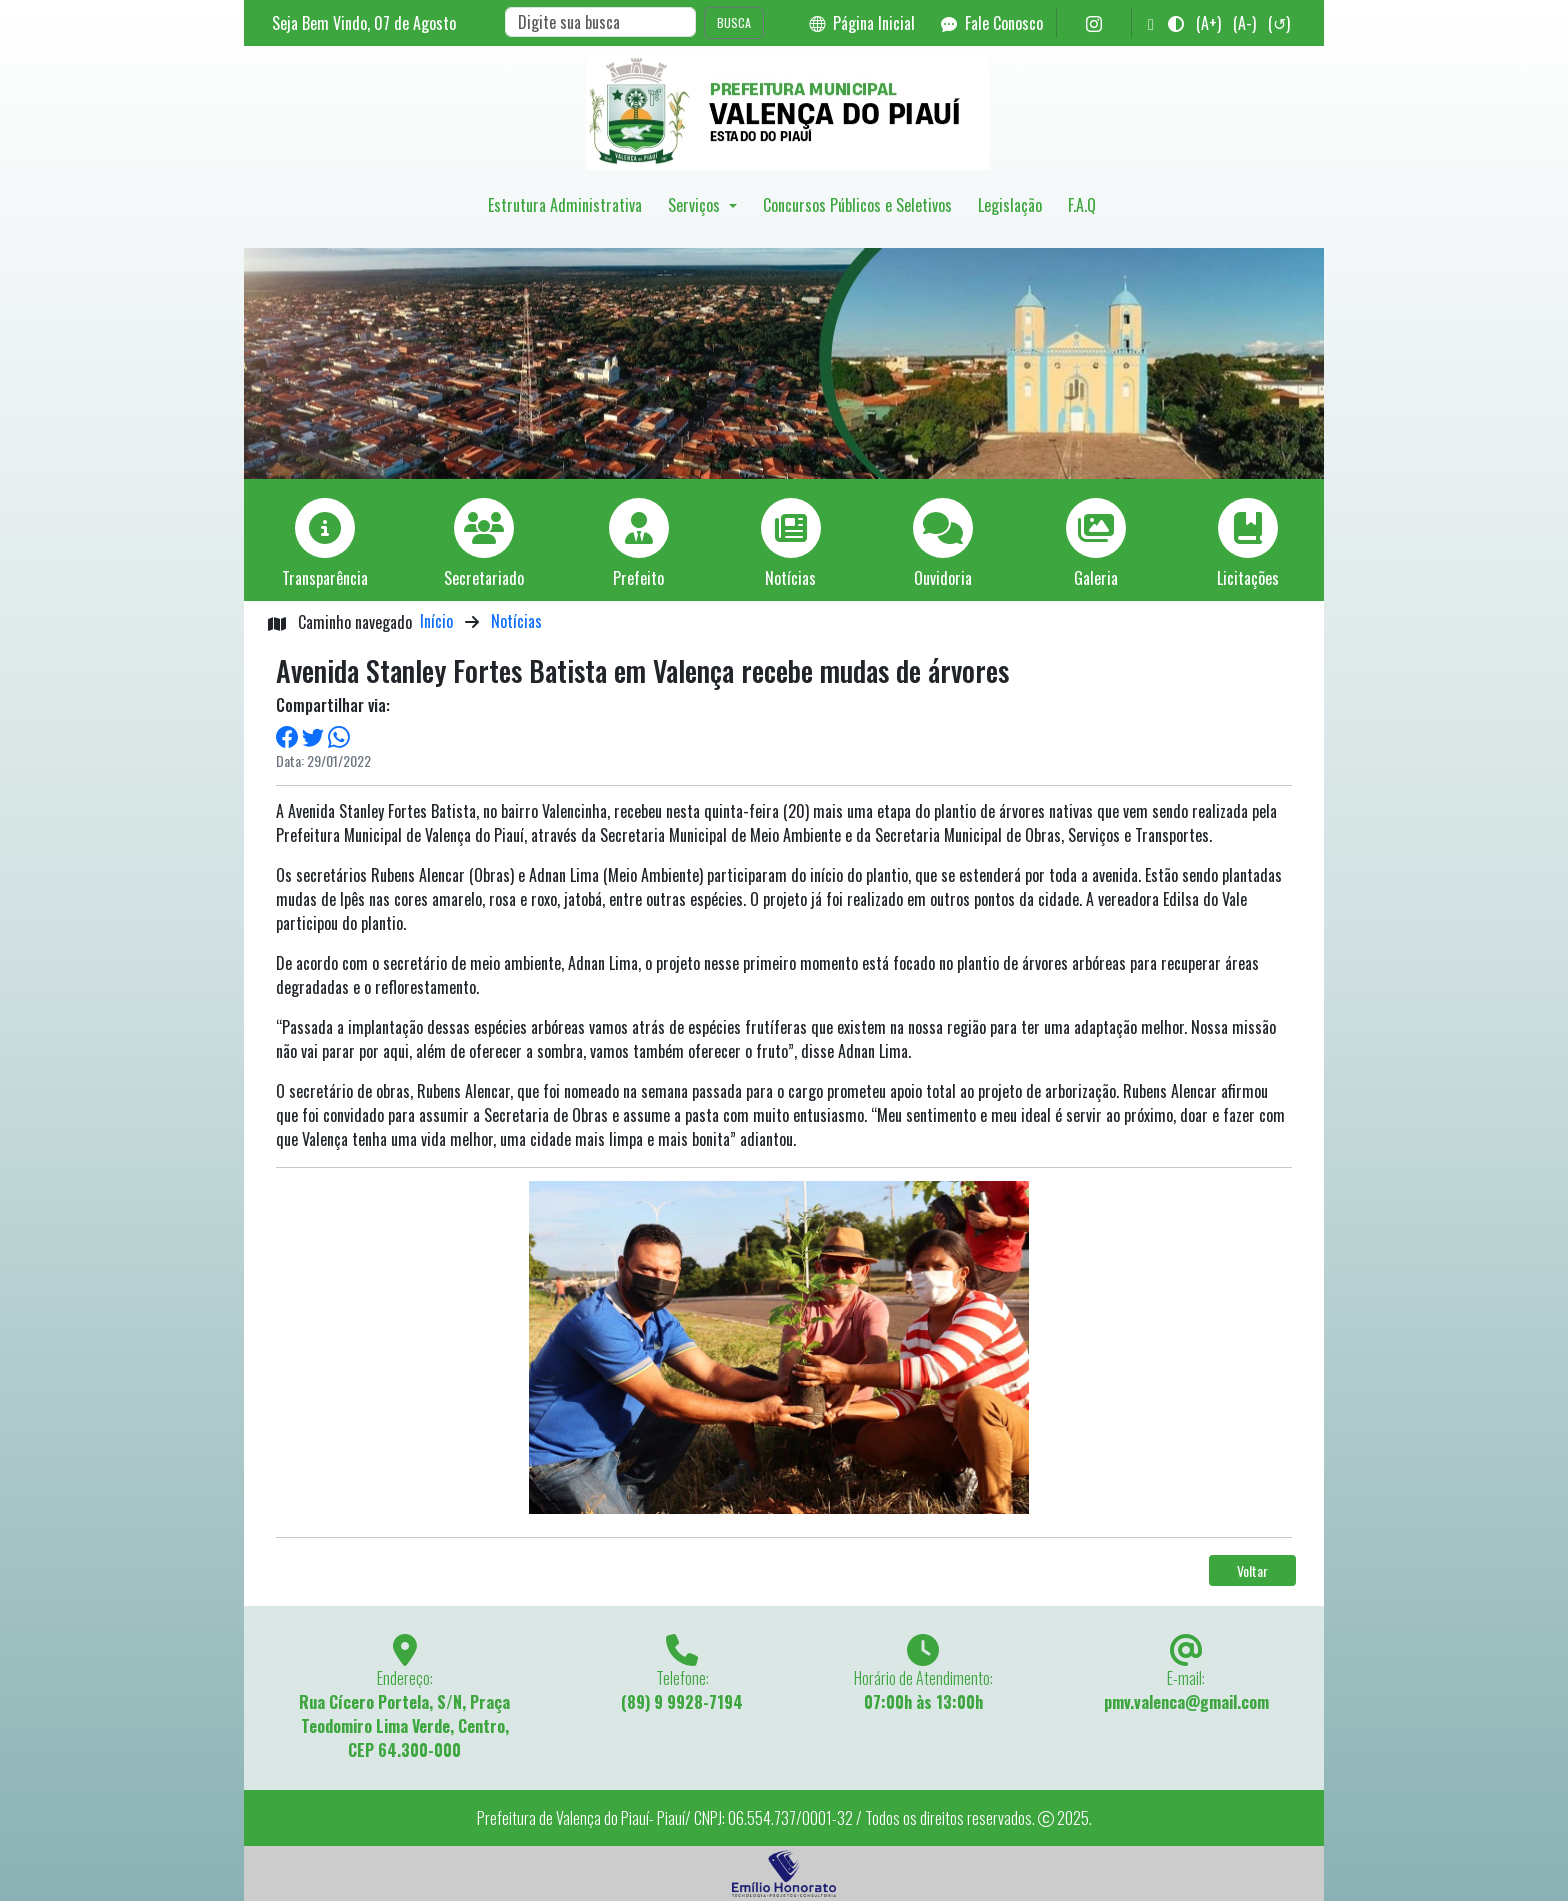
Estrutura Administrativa (565, 205)
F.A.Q (1082, 205)
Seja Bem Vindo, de (364, 23)
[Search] (600, 22)
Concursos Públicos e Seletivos (857, 205)
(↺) (1279, 23)
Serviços (696, 205)
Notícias (516, 621)
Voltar (1252, 1570)
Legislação (1010, 205)
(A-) (1244, 23)
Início (436, 621)
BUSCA (734, 22)
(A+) (1208, 23)
